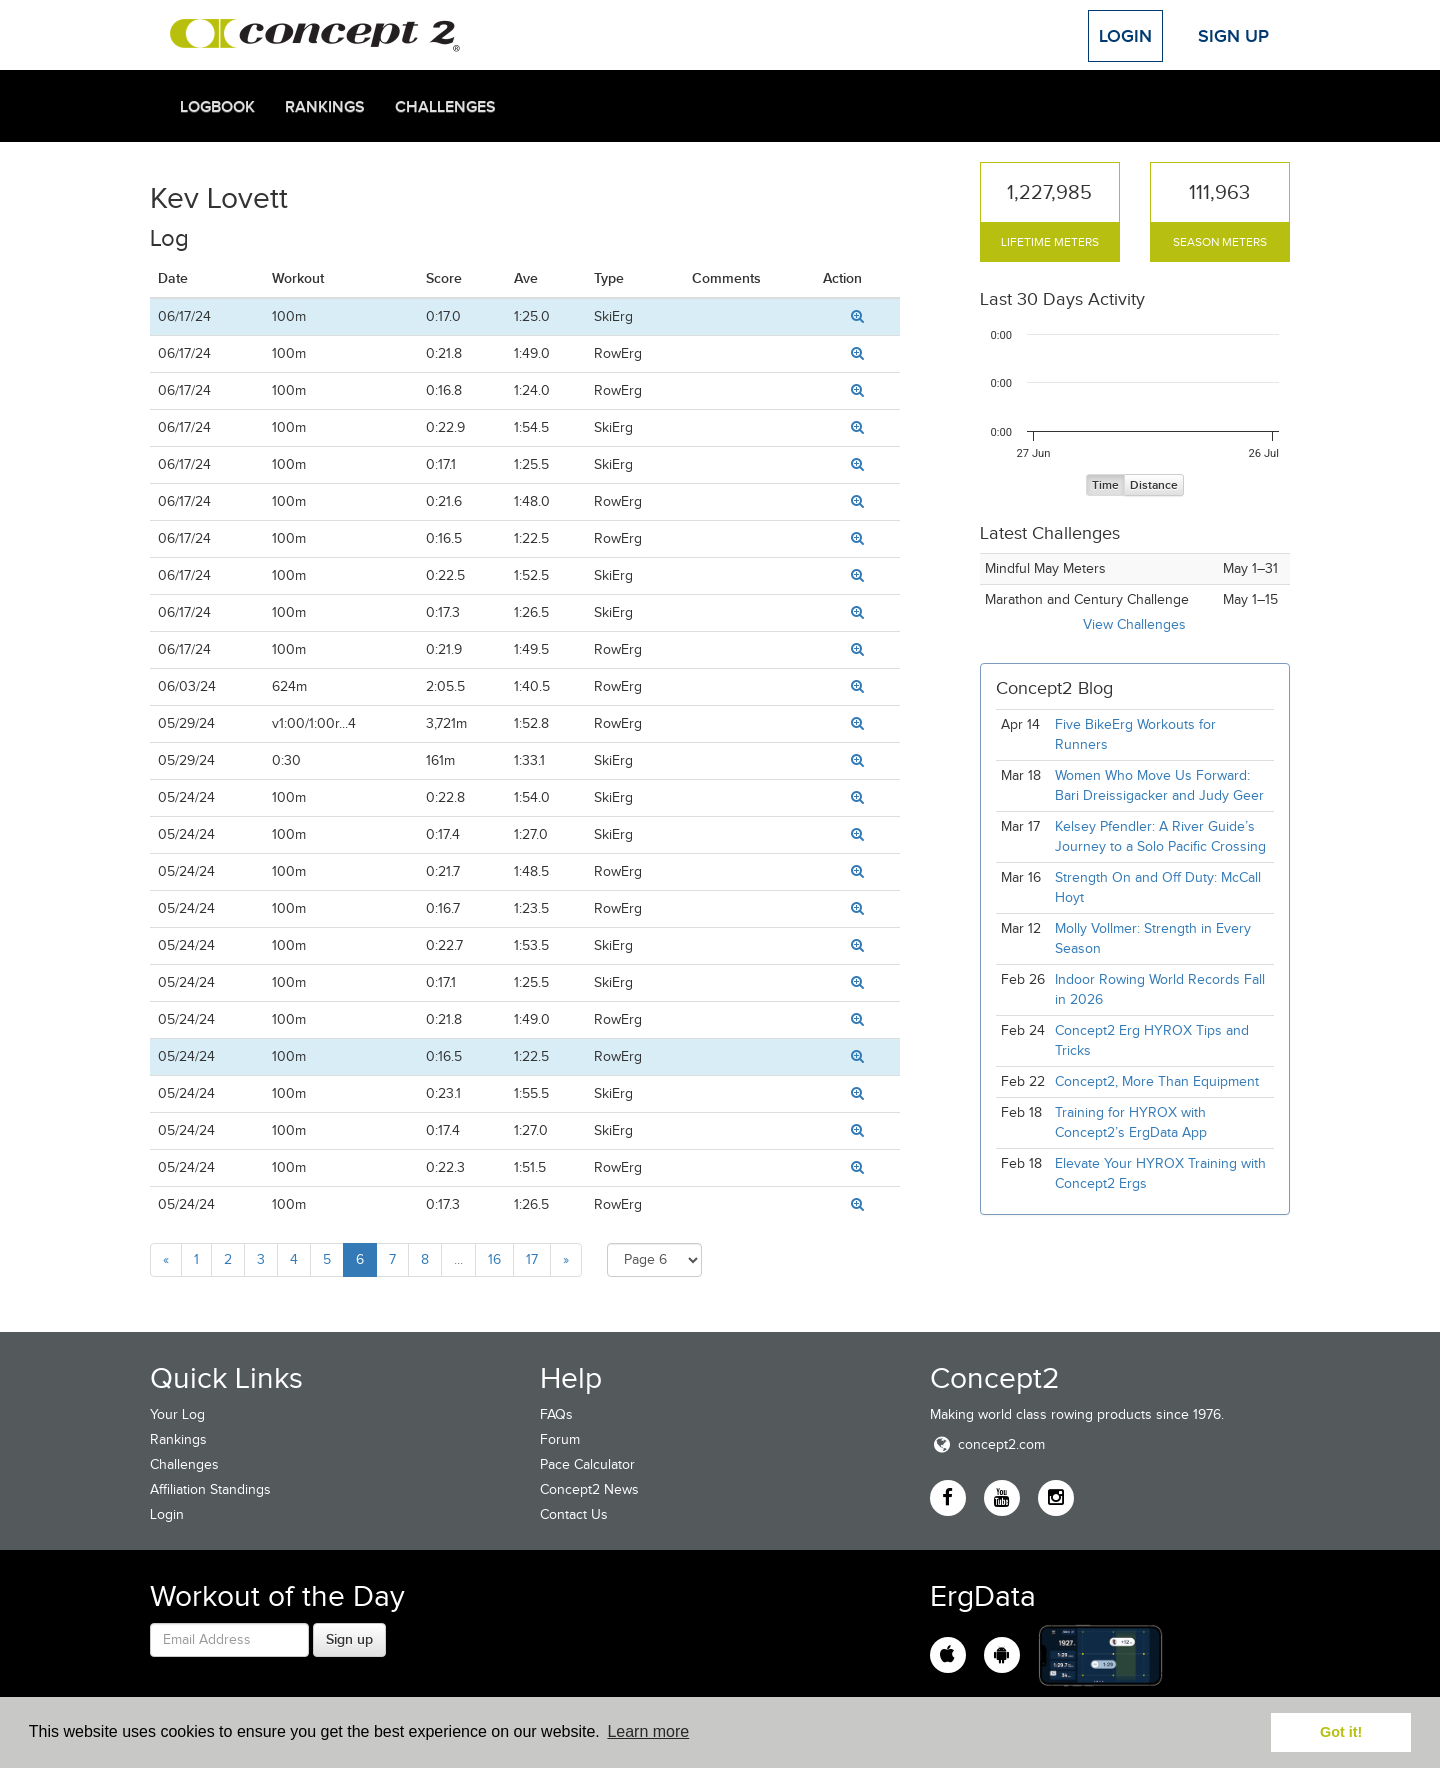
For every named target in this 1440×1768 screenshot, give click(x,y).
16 (494, 1259)
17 (532, 1259)
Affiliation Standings (210, 1489)
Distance (1154, 485)
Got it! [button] (1341, 1732)
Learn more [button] (648, 1731)
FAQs (556, 1414)
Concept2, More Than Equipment (1157, 1081)
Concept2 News (589, 1489)
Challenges (445, 107)
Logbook (217, 107)
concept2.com (987, 1444)
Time (1105, 485)
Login (1125, 36)
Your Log (177, 1414)
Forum (560, 1439)
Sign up (349, 1639)
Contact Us (574, 1514)
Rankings (325, 107)
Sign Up (1233, 36)
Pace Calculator (587, 1464)
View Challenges (1134, 624)
